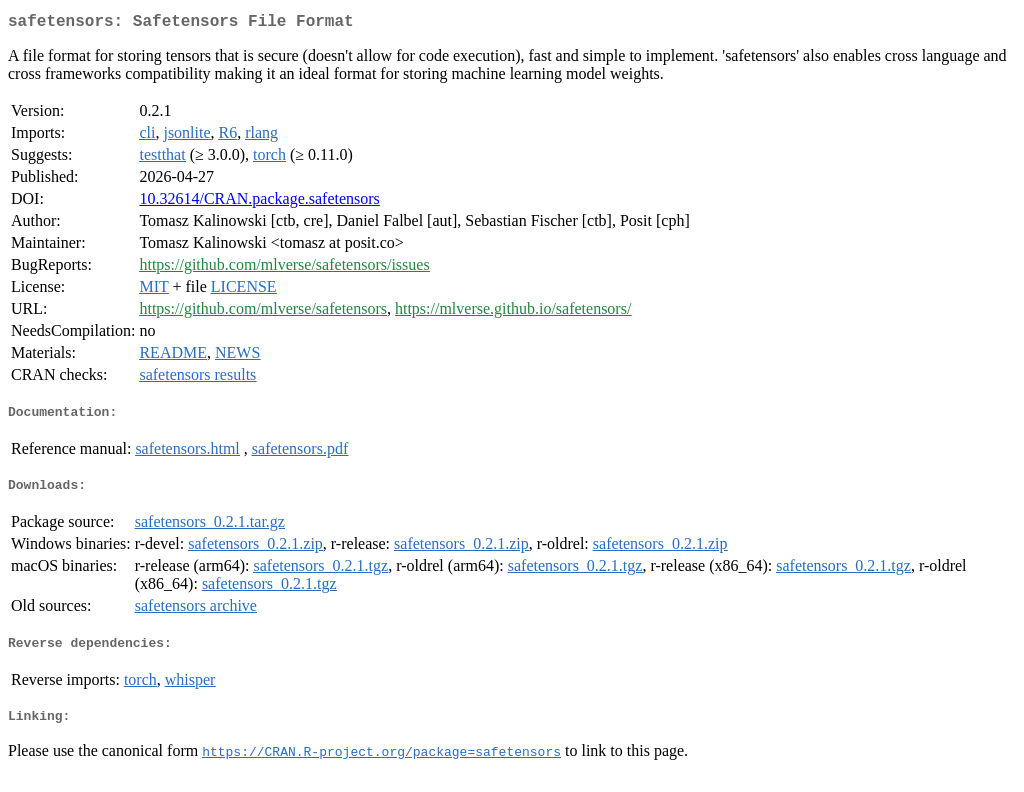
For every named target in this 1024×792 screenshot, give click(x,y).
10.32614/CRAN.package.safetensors (259, 202)
